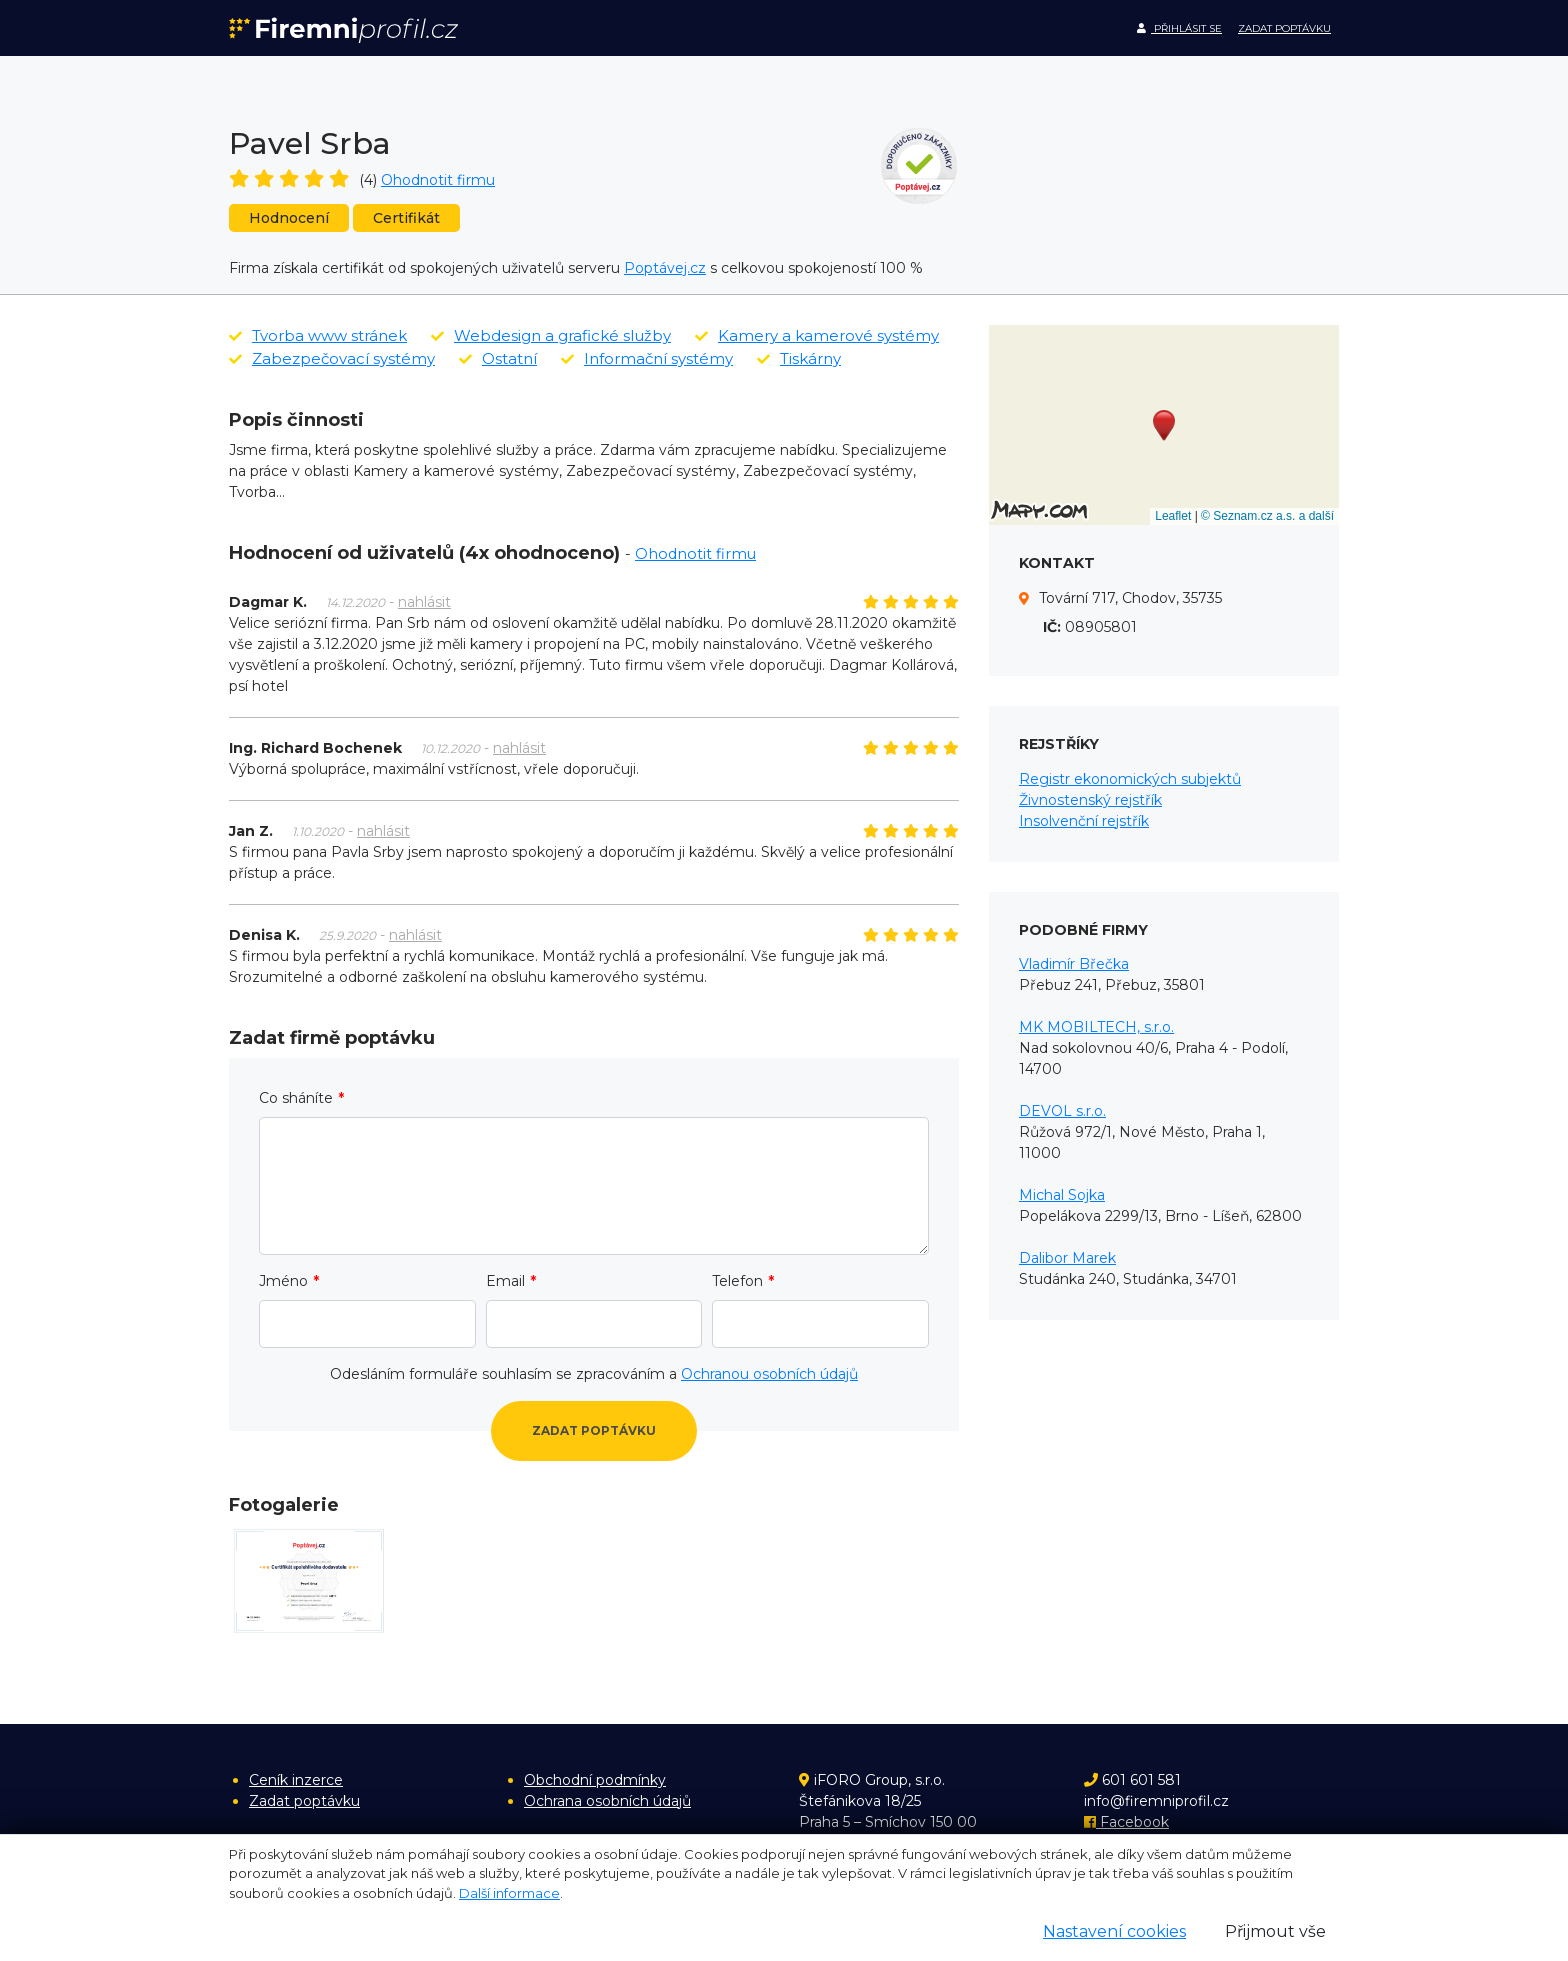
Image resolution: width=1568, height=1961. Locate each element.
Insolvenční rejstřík (1084, 821)
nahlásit (424, 602)
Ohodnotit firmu (438, 180)
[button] (1164, 425)
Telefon (737, 1281)
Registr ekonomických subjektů (1130, 779)
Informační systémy (647, 358)
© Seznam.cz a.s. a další (1267, 516)
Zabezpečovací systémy (332, 358)
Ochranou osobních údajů (769, 1374)
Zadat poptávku (1284, 28)
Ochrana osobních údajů (607, 1801)
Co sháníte (296, 1098)
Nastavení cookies (1114, 1931)
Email (505, 1281)
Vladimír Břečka (1074, 964)
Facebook (1126, 1822)
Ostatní (498, 358)
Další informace (509, 1893)
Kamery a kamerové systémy (817, 335)
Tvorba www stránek (318, 335)
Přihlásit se (1179, 28)
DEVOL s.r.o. (1062, 1111)
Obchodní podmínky (595, 1780)
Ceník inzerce (296, 1780)
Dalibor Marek (1067, 1258)
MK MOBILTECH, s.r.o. (1096, 1027)
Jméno (283, 1281)
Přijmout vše (1275, 1931)
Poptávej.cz (665, 268)
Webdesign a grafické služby (551, 335)
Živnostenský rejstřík (1090, 800)
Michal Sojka (1062, 1195)
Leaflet (1173, 516)
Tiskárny (799, 358)
